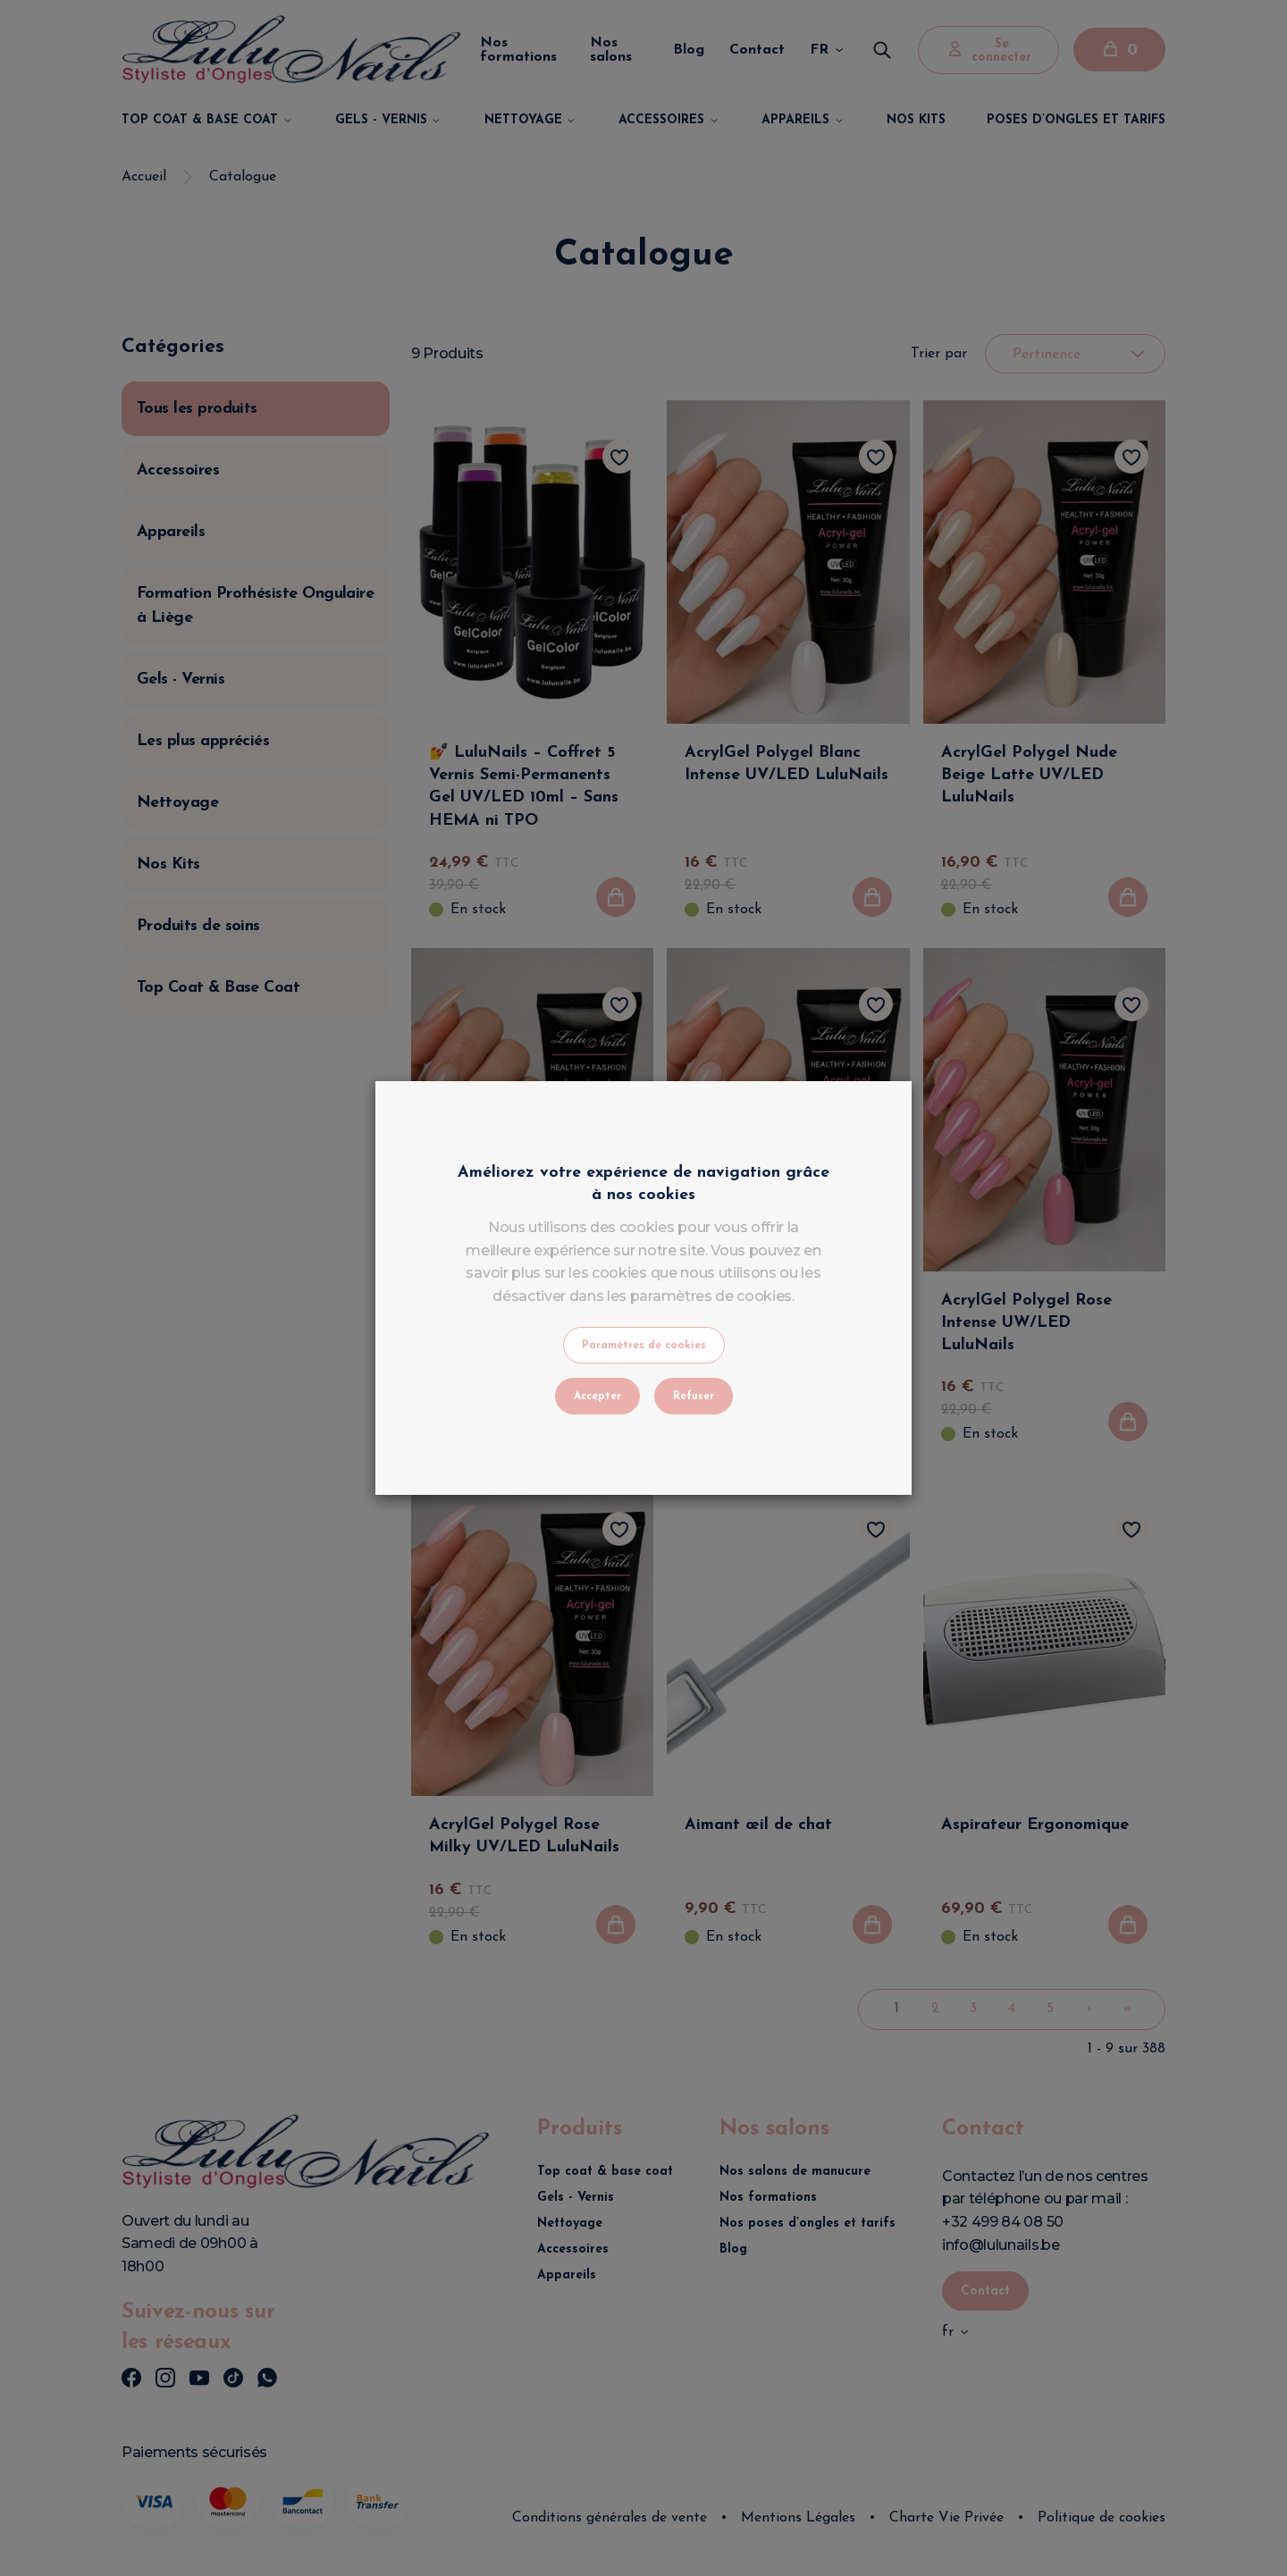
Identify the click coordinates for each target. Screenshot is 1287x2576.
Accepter (597, 1396)
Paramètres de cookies (644, 1345)
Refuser (693, 1396)
